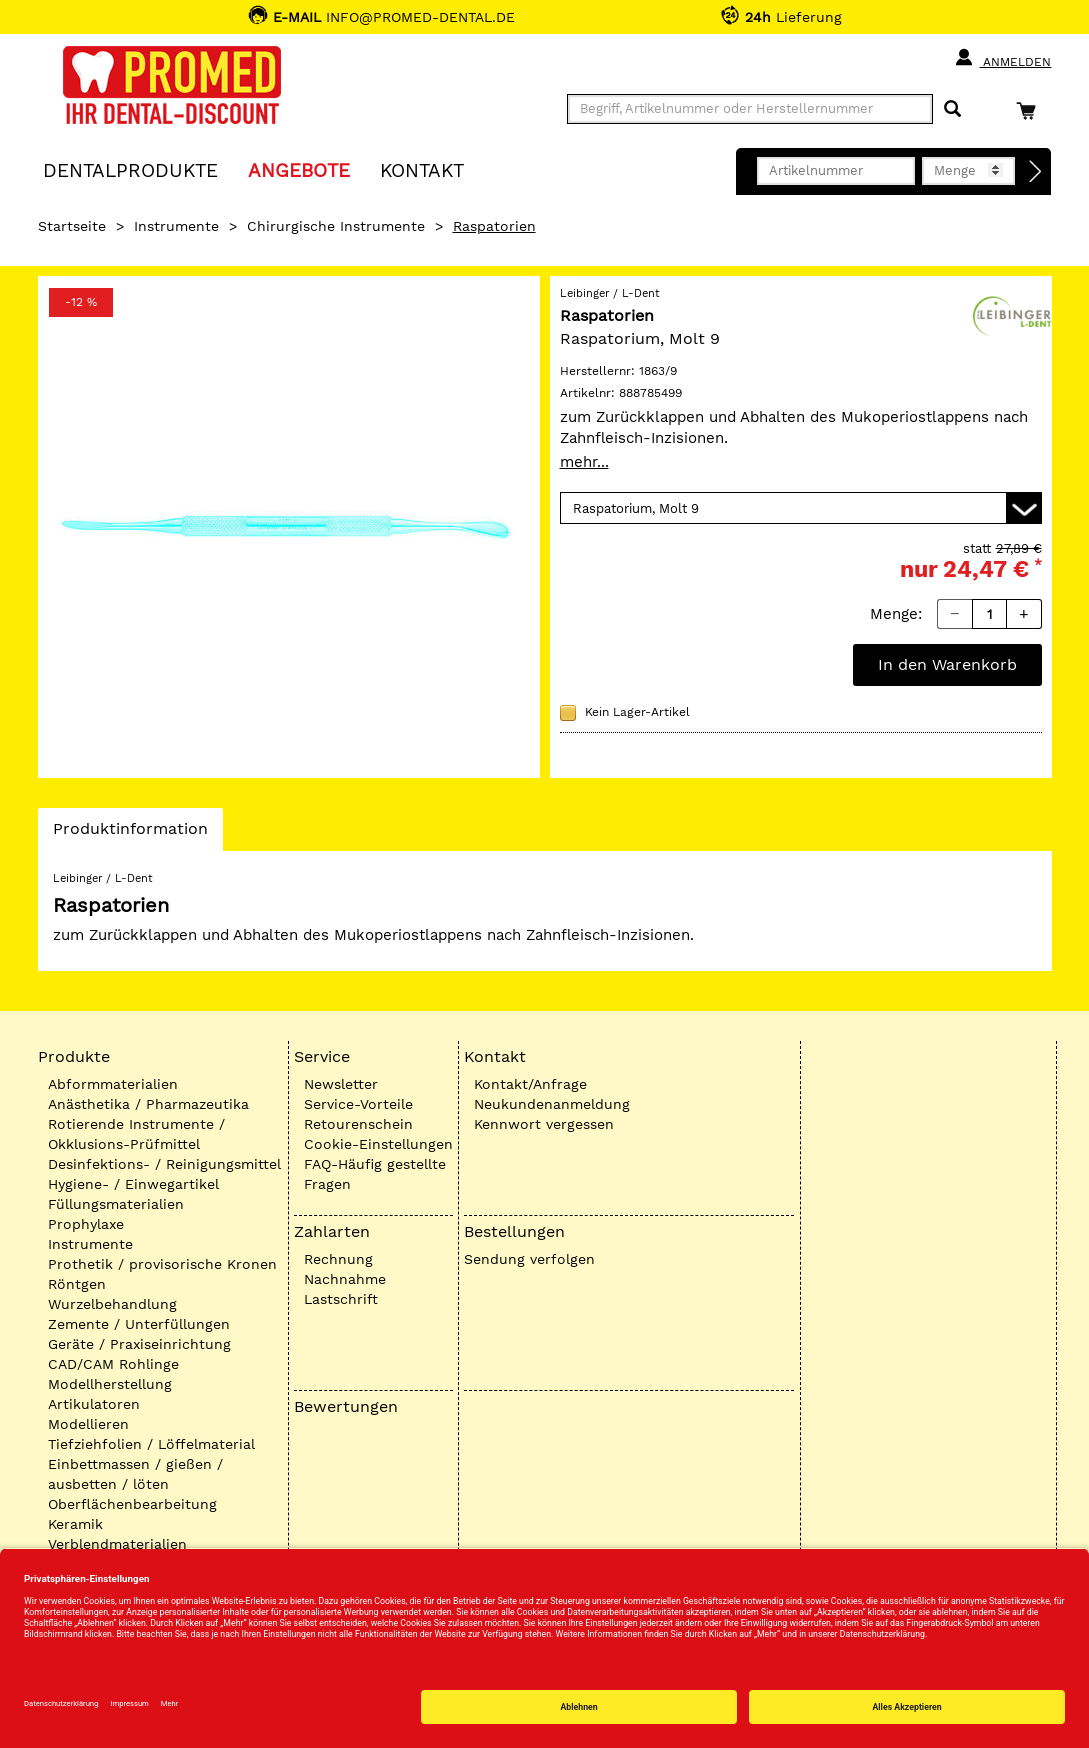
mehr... (584, 462)
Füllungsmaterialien (116, 1204)
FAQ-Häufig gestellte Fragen (375, 1174)
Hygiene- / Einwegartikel (133, 1184)
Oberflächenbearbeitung (132, 1504)
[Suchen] (952, 109)
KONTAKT (422, 169)
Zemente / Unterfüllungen (139, 1324)
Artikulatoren (94, 1404)
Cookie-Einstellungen (378, 1144)
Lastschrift (341, 1299)
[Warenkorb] (1031, 110)
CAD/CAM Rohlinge (113, 1364)
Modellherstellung (110, 1384)
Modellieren (88, 1424)
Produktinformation (130, 834)
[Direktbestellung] (1036, 172)
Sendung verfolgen (529, 1259)
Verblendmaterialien (117, 1544)
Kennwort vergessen (544, 1124)
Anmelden (1002, 58)
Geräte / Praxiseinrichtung (139, 1344)
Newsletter (341, 1084)
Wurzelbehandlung (112, 1304)
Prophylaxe (86, 1224)
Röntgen (77, 1284)
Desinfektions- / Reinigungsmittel (164, 1164)
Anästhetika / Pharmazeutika (148, 1104)
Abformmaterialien (113, 1084)
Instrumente (176, 226)
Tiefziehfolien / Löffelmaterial (151, 1444)
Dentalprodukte (130, 169)
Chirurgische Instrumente (336, 226)
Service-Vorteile (358, 1104)
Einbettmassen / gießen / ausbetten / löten (135, 1474)
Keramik (75, 1524)
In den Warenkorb (947, 664)
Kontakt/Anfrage (530, 1084)
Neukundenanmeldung (552, 1104)
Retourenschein (358, 1124)
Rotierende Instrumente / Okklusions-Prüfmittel (136, 1134)
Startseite (72, 226)
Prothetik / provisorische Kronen (162, 1264)
